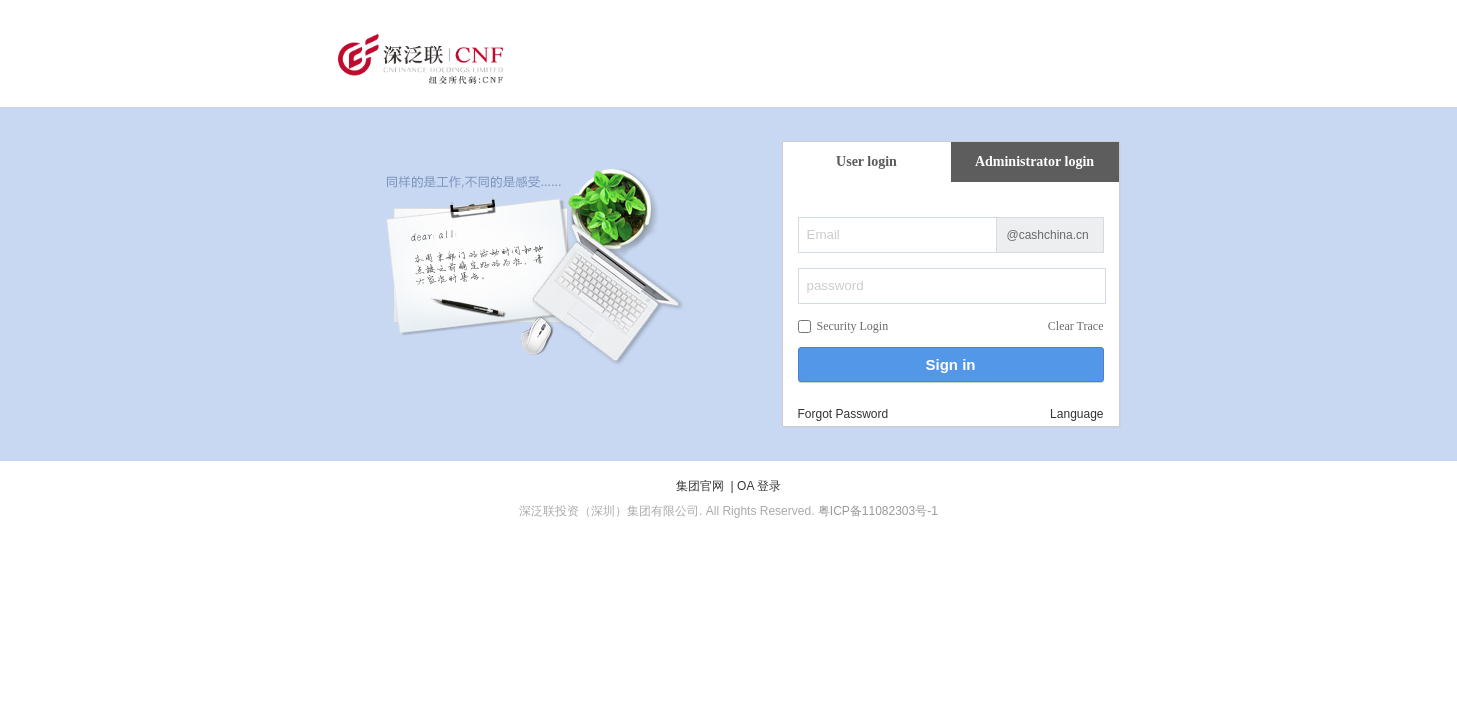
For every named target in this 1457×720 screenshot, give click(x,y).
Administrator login (1034, 161)
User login (866, 161)
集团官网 (700, 486)
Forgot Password (843, 414)
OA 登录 (759, 486)
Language (1076, 414)
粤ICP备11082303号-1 (878, 511)
